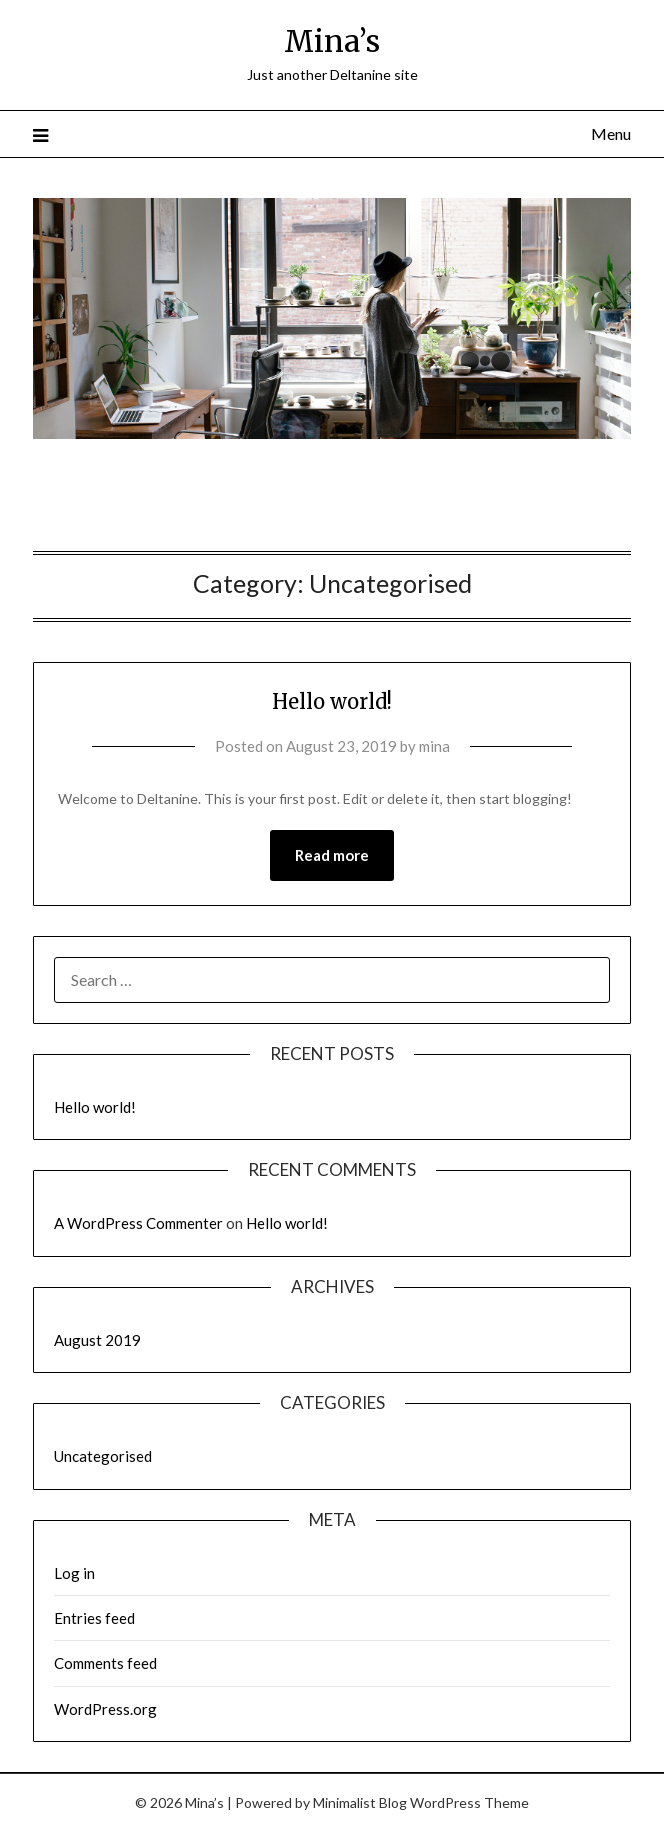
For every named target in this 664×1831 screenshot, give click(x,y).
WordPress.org (105, 1709)
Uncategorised (103, 1456)
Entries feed (94, 1618)
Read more (332, 855)
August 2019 (97, 1340)
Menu (611, 133)
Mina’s (332, 41)
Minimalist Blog (360, 1802)
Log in (74, 1573)
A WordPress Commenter (138, 1223)
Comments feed (105, 1663)
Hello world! (332, 701)
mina (434, 746)
